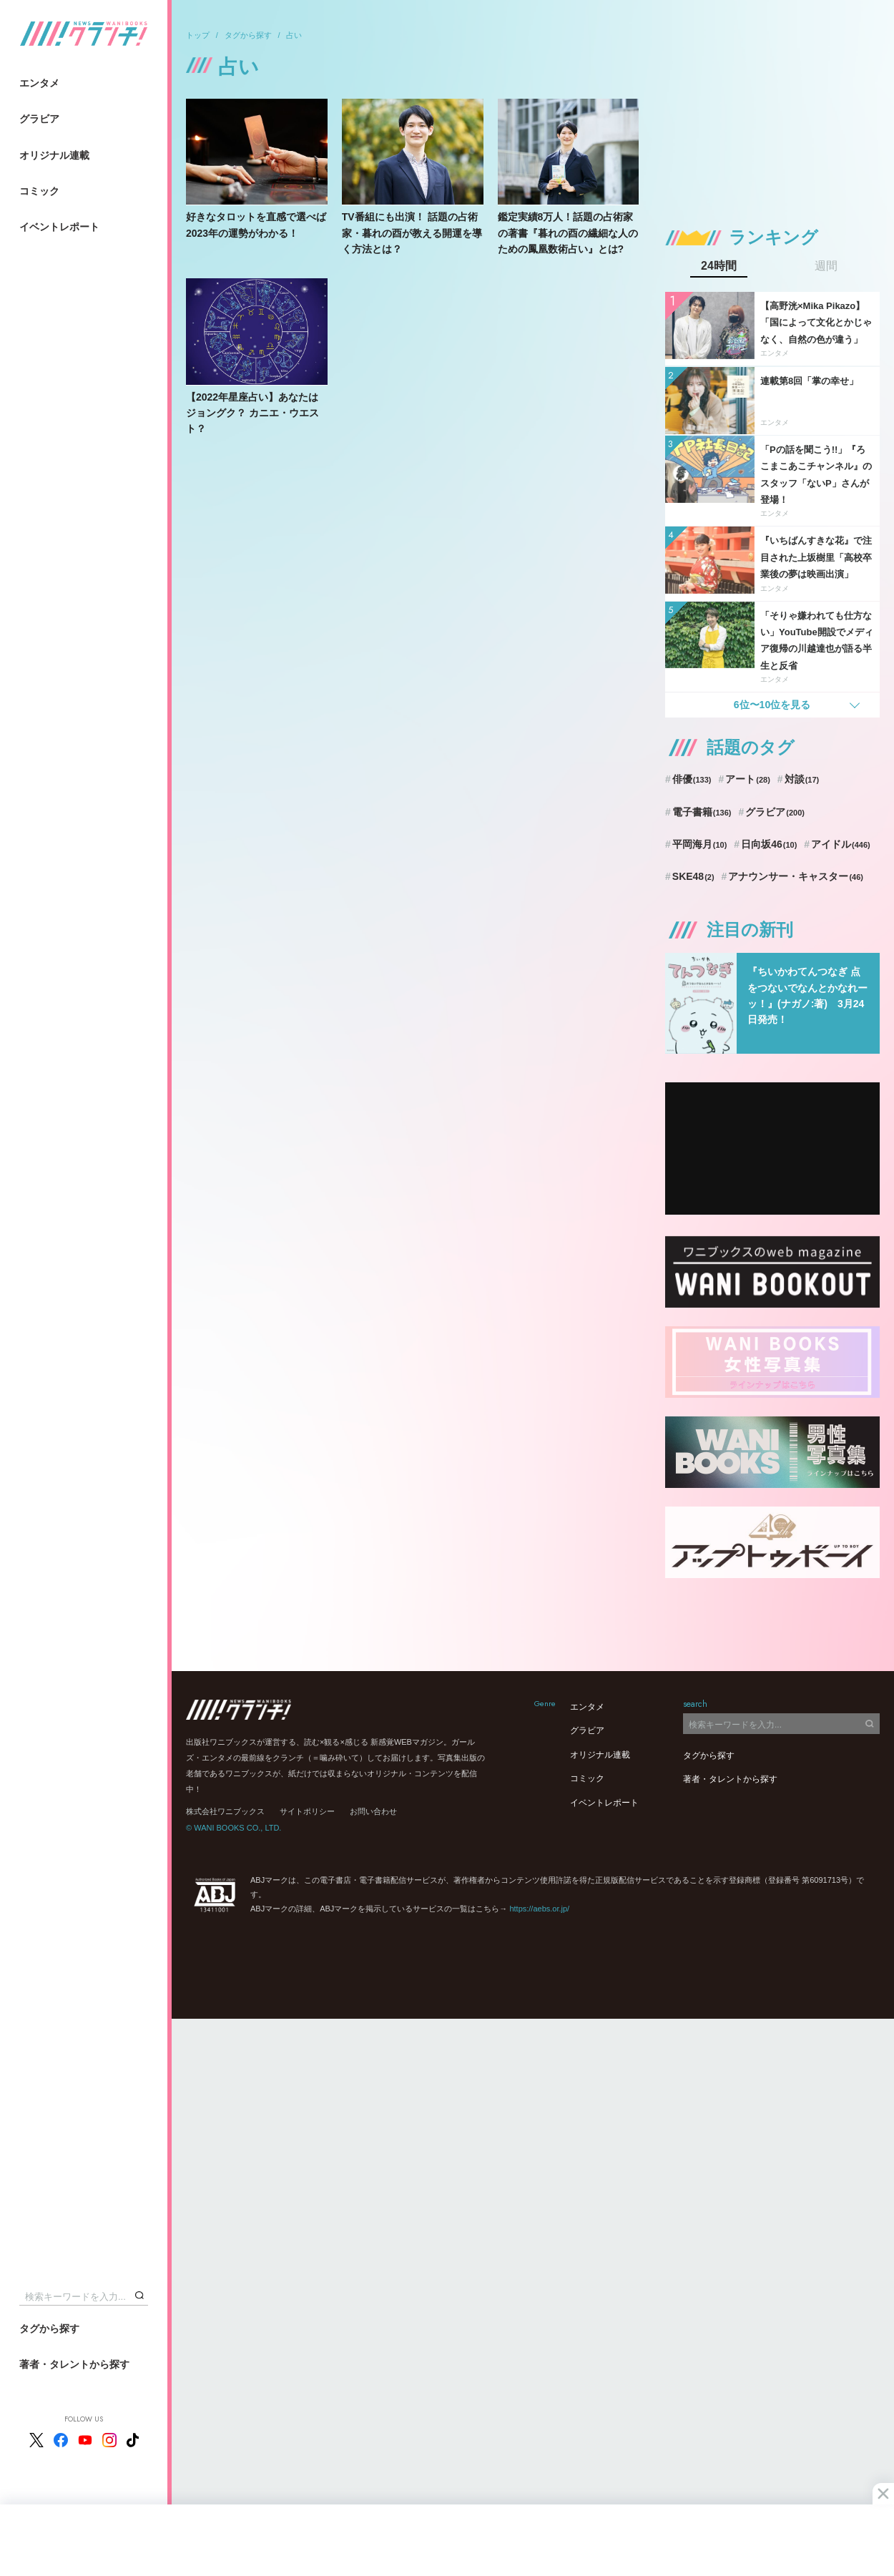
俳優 (692, 779)
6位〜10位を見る (772, 704)
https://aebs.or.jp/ (539, 1908)
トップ (198, 35)
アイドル (840, 844)
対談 (802, 779)
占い (294, 35)
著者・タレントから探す (74, 2364)
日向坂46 (769, 844)
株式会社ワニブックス (225, 1811)
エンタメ (39, 83)
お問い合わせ (373, 1811)
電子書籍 (702, 812)
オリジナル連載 (54, 155)
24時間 (719, 266)
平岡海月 (699, 844)
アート (747, 779)
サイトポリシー (307, 1811)
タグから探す (49, 2328)
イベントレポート (59, 226)
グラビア (39, 118)
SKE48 (693, 876)
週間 (826, 266)
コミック (39, 191)
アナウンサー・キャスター (795, 876)
